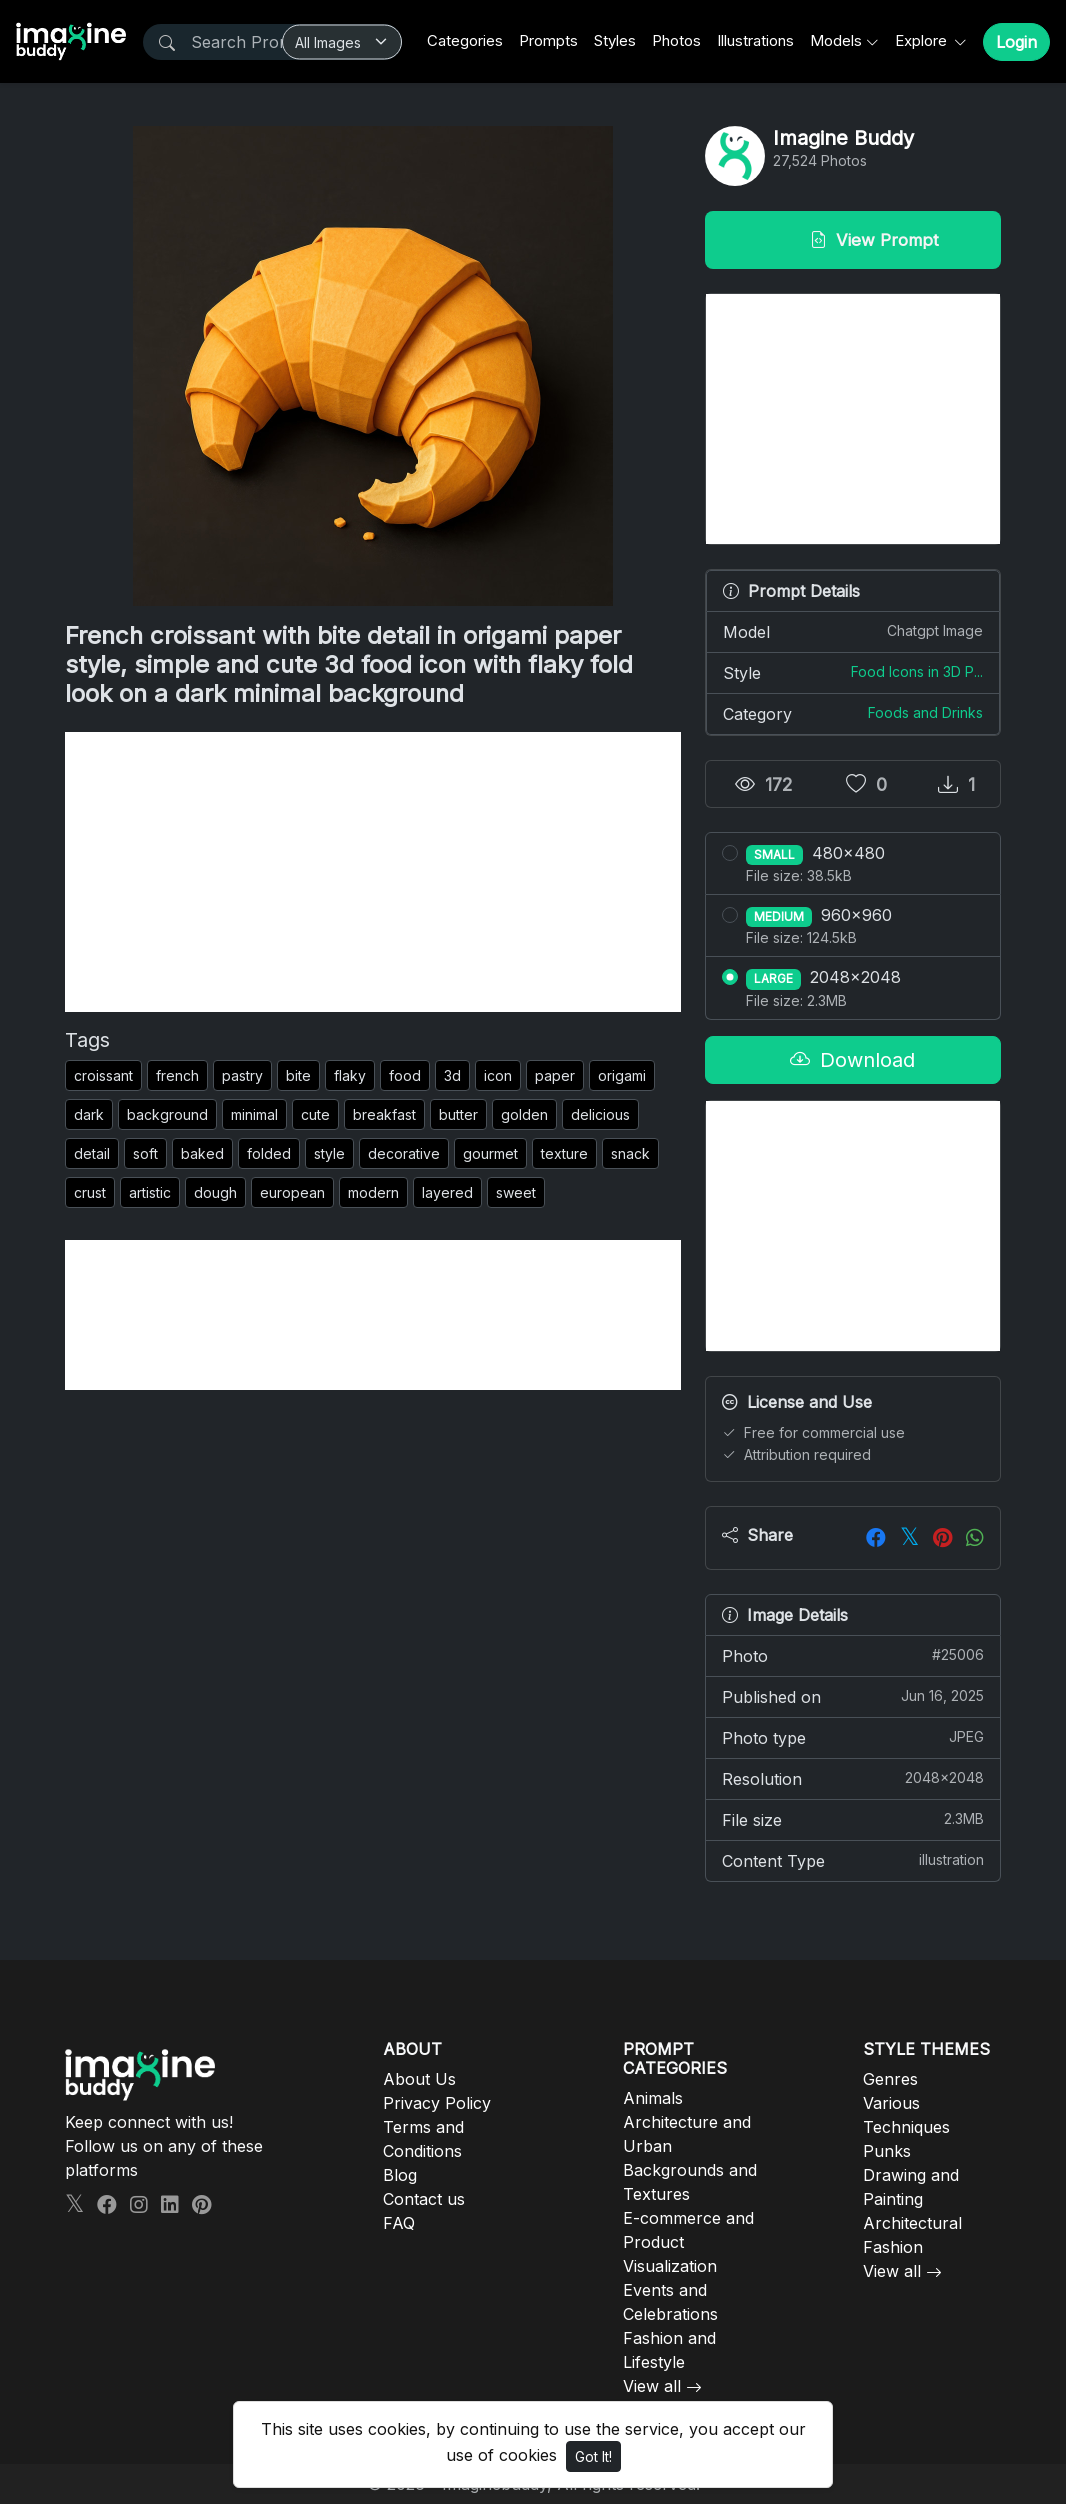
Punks (887, 2151)
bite (298, 1075)
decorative (404, 1153)
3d (452, 1075)
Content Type (853, 1860)
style (329, 1153)
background (167, 1114)
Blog (400, 2175)
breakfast (384, 1114)
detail (92, 1153)
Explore (923, 40)
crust (90, 1192)
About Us (419, 2079)
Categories (465, 40)
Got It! (593, 2456)
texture (564, 1153)
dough (215, 1192)
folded (269, 1153)
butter (458, 1114)
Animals (653, 2098)
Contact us (424, 2199)
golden (524, 1114)
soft (145, 1153)
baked (202, 1153)
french (177, 1075)
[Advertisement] (373, 872)
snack (630, 1153)
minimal (254, 1114)
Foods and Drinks (925, 712)
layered (447, 1192)
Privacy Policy (437, 2103)
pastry (242, 1075)
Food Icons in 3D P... (917, 671)
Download (852, 1060)
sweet (516, 1192)
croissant (103, 1075)
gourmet (490, 1153)
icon (498, 1075)
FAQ (399, 2223)
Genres (890, 2079)
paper (555, 1075)
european (292, 1192)
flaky (350, 1075)
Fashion (893, 2247)
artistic (150, 1192)
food (405, 1075)
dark (89, 1114)
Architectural (912, 2223)
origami (622, 1075)
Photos (676, 40)
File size (853, 1819)
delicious (600, 1114)
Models (836, 40)
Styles (615, 40)
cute (315, 1114)
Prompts (548, 40)
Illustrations (755, 40)
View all (652, 2386)
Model (853, 631)
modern (373, 1192)
